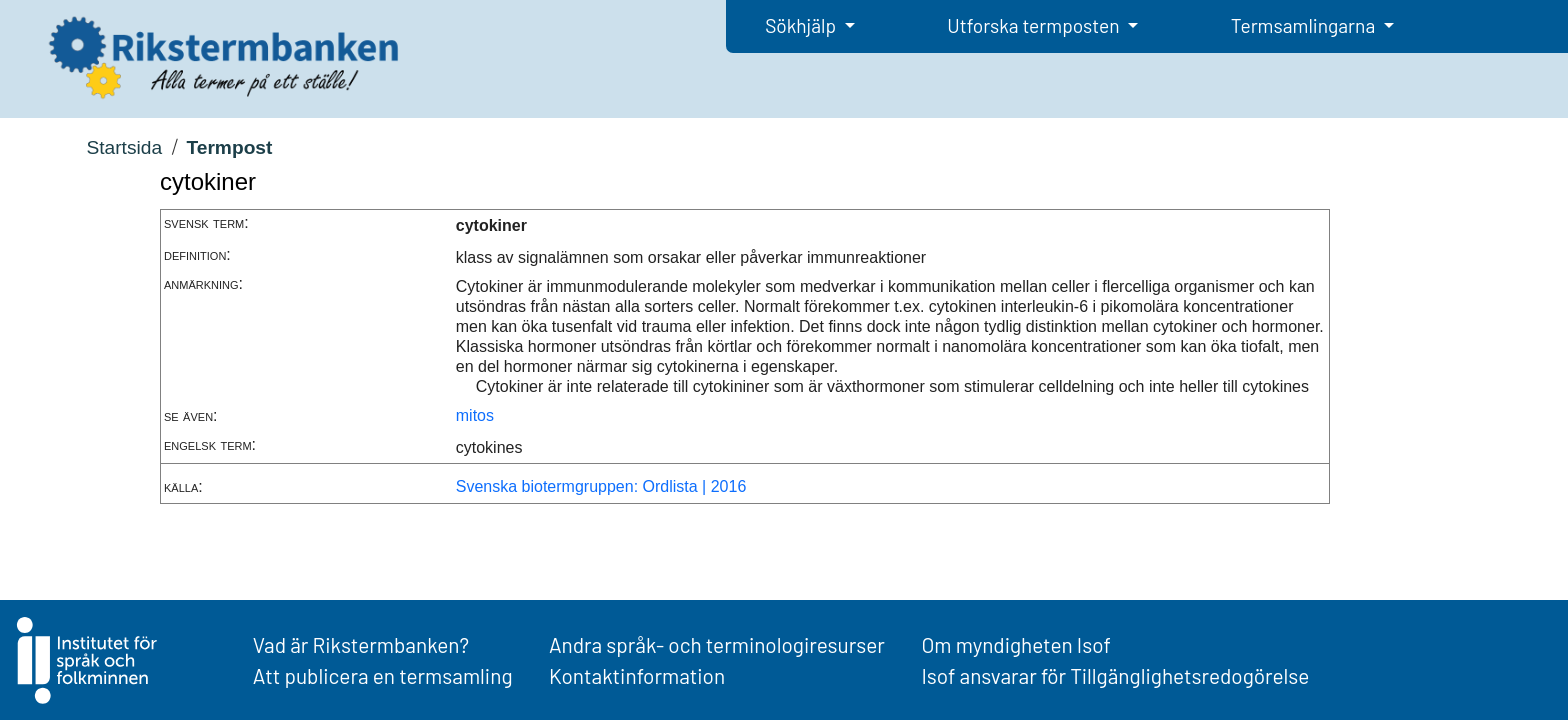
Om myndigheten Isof (1015, 644)
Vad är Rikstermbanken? (361, 644)
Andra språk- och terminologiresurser (717, 644)
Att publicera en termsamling (383, 675)
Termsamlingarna (1305, 25)
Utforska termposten (1035, 25)
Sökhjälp (802, 25)
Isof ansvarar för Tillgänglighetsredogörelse (1115, 675)
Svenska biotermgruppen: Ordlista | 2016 (601, 486)
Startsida (124, 147)
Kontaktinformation (637, 675)
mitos (475, 415)
